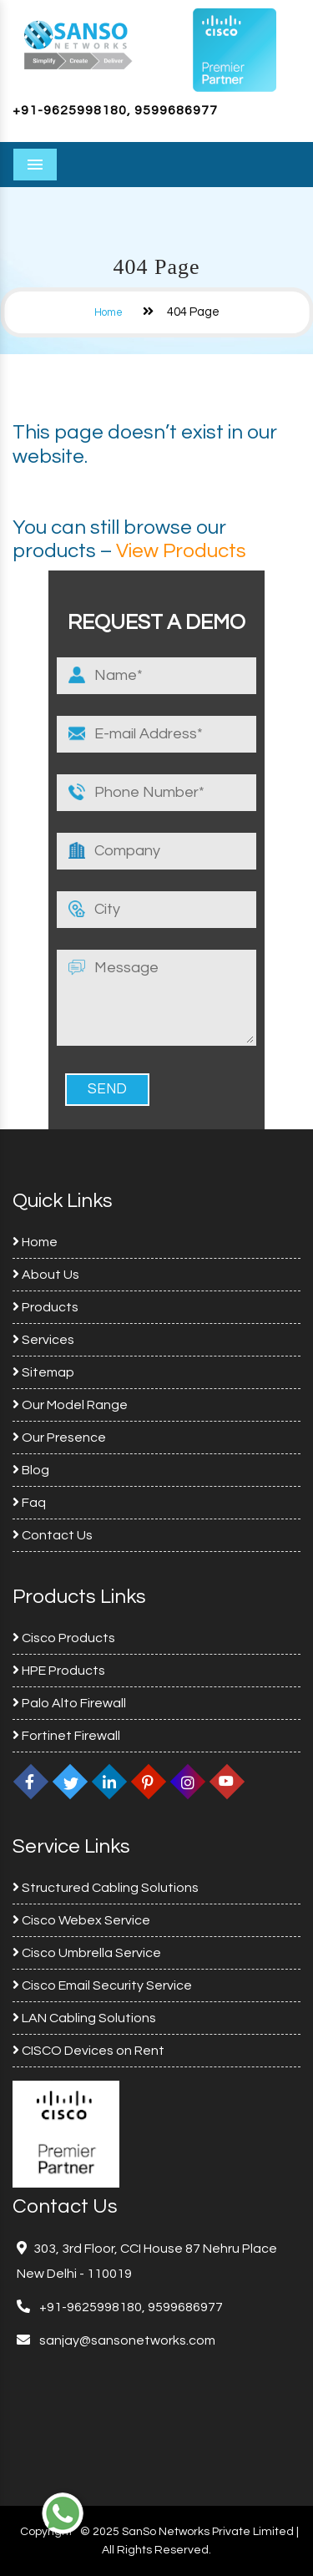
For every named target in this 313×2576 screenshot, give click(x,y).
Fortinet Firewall (66, 1735)
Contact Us (53, 1535)
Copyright (46, 2532)
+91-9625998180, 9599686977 (115, 110)
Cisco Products (64, 1638)
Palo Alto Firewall (69, 1703)
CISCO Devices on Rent (88, 2050)
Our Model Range (70, 1405)
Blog (31, 1470)
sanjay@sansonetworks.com (126, 2340)
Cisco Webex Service (81, 1920)
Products (45, 1307)
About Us (46, 1274)
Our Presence (59, 1437)
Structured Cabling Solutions (106, 1887)
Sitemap (43, 1372)
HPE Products (59, 1670)
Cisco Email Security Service (102, 1985)
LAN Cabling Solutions (84, 2018)
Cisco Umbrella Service (87, 1953)
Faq (29, 1502)
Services (43, 1339)
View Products (181, 550)
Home (108, 312)
